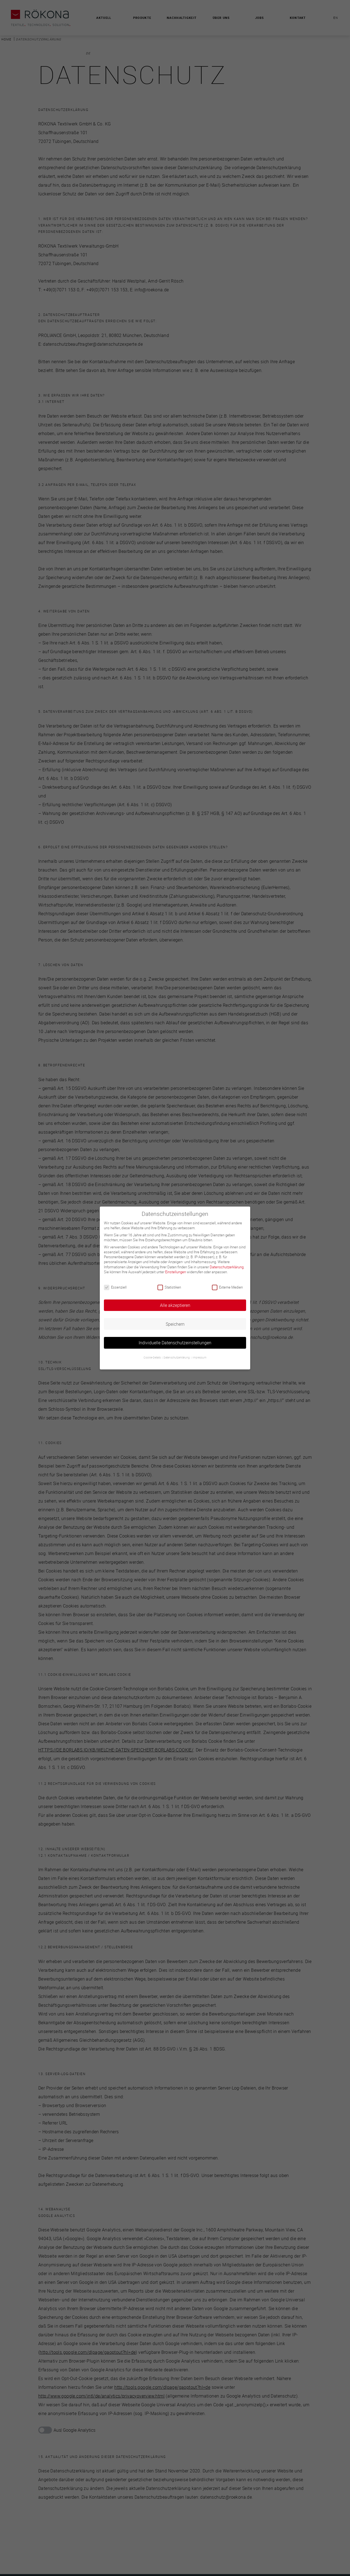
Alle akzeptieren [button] (175, 1305)
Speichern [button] (175, 1324)
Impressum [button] (199, 1357)
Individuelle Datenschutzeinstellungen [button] (175, 1343)
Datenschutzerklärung (227, 1266)
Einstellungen (175, 1271)
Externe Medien (227, 1287)
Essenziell (115, 1287)
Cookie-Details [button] (152, 1357)
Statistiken (169, 1287)
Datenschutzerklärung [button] (177, 1357)
